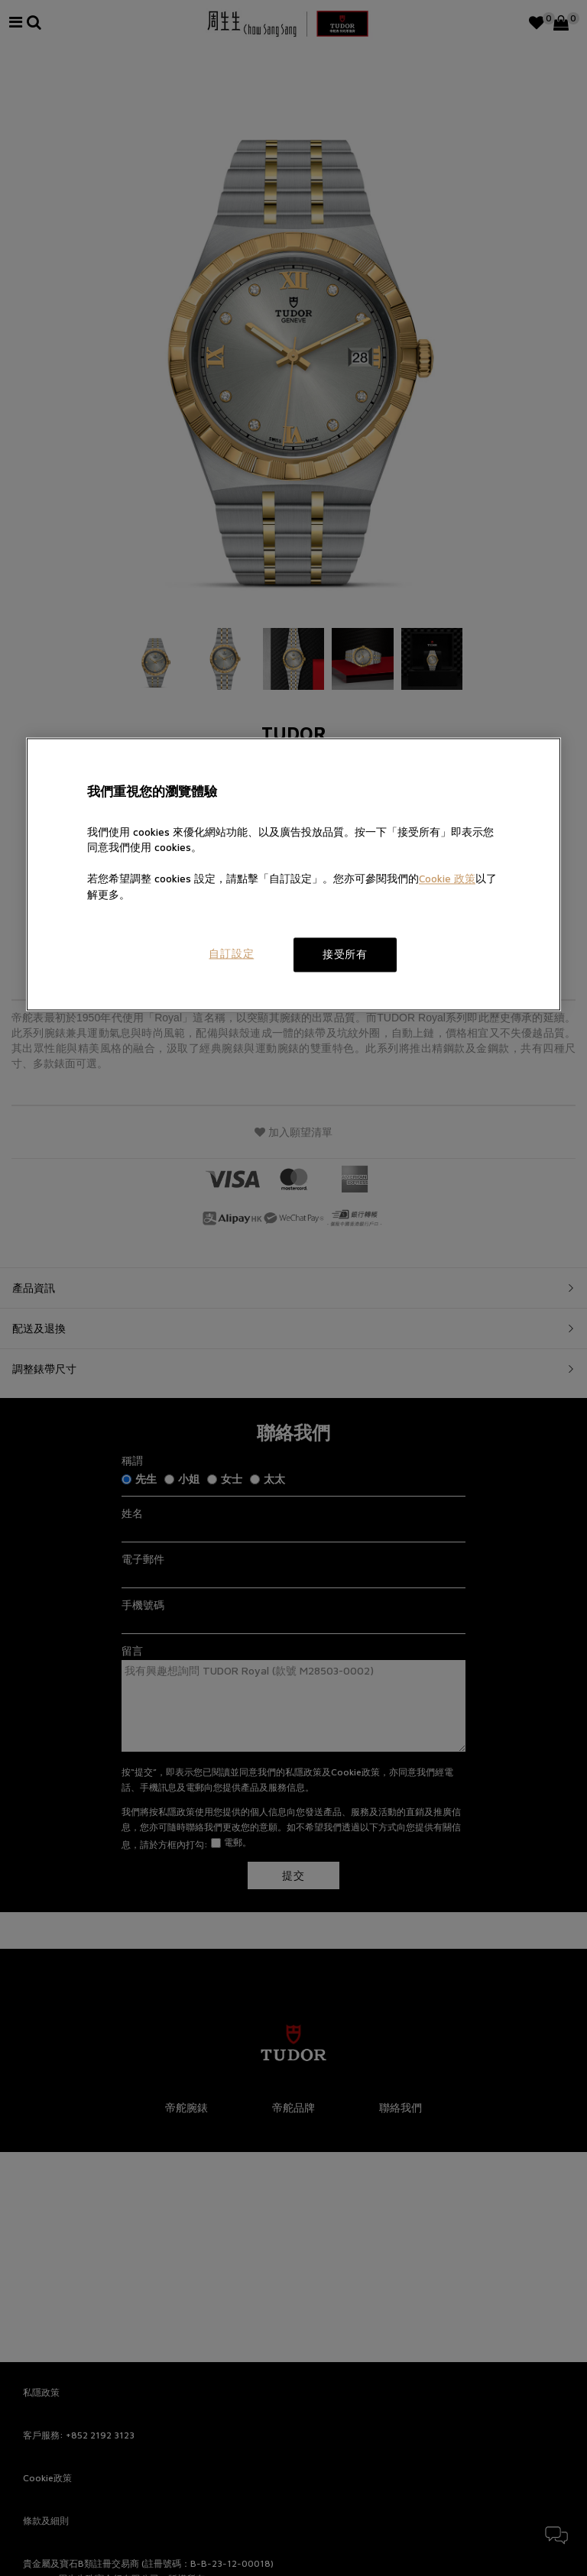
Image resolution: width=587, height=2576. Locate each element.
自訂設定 (231, 953)
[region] (293, 874)
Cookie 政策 (447, 879)
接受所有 (345, 954)
